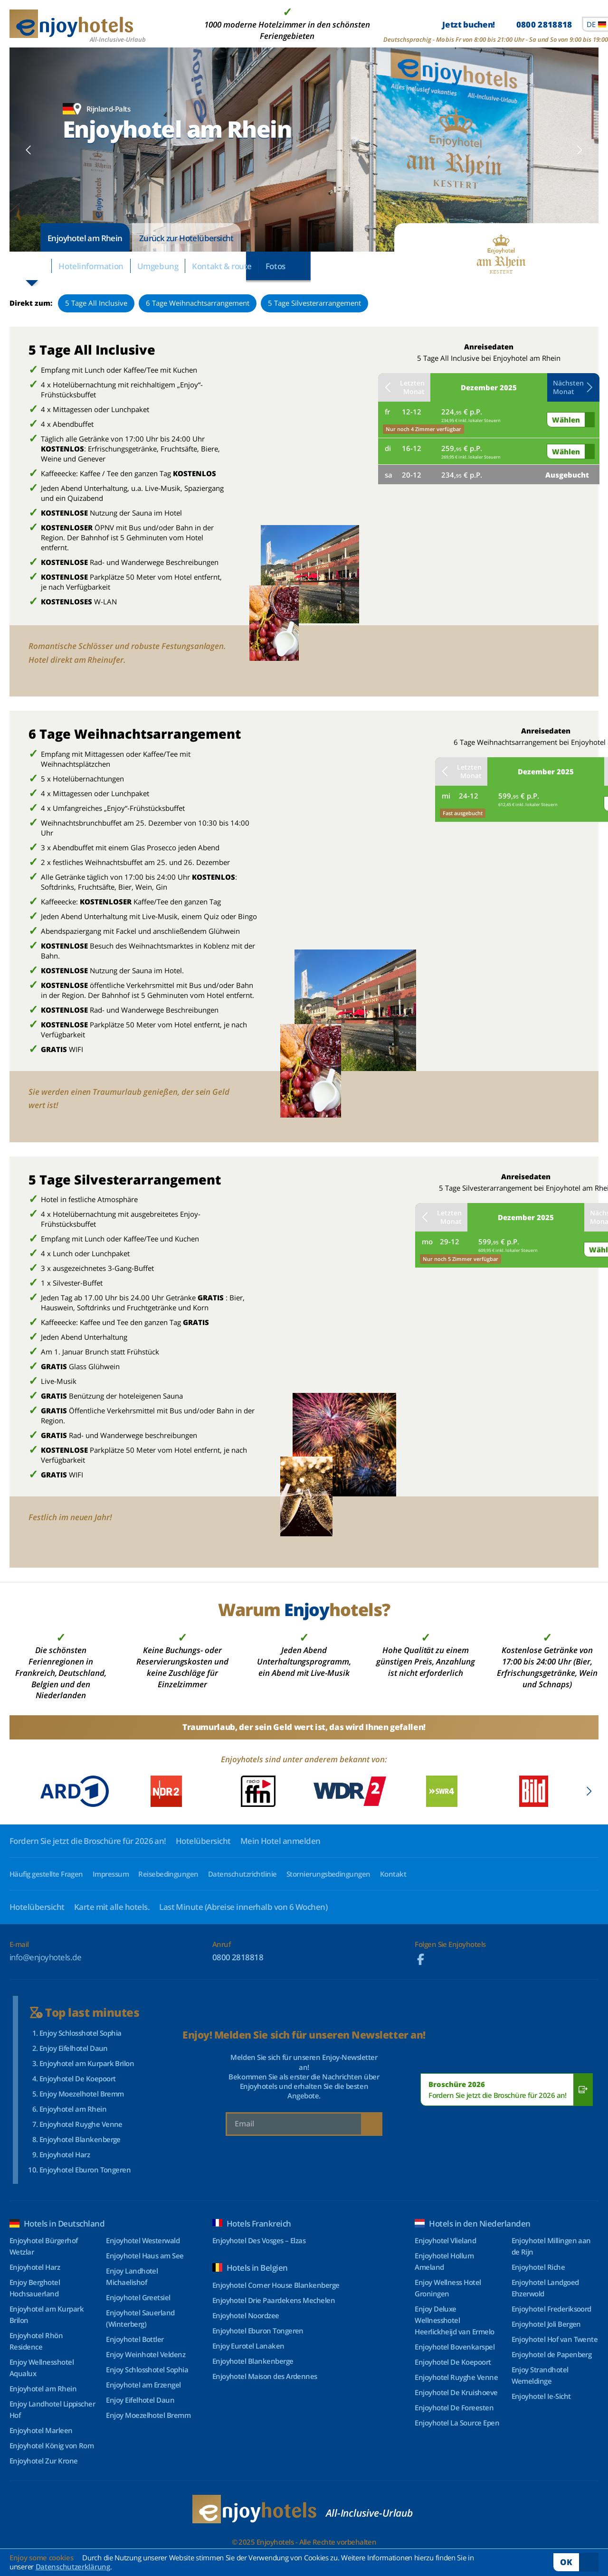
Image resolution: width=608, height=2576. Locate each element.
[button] (29, 149)
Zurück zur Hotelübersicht (186, 238)
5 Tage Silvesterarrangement (314, 303)
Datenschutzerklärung (73, 2566)
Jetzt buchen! (507, 24)
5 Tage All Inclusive (96, 303)
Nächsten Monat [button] (573, 387)
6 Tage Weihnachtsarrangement (197, 303)
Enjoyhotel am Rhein (85, 238)
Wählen (566, 419)
